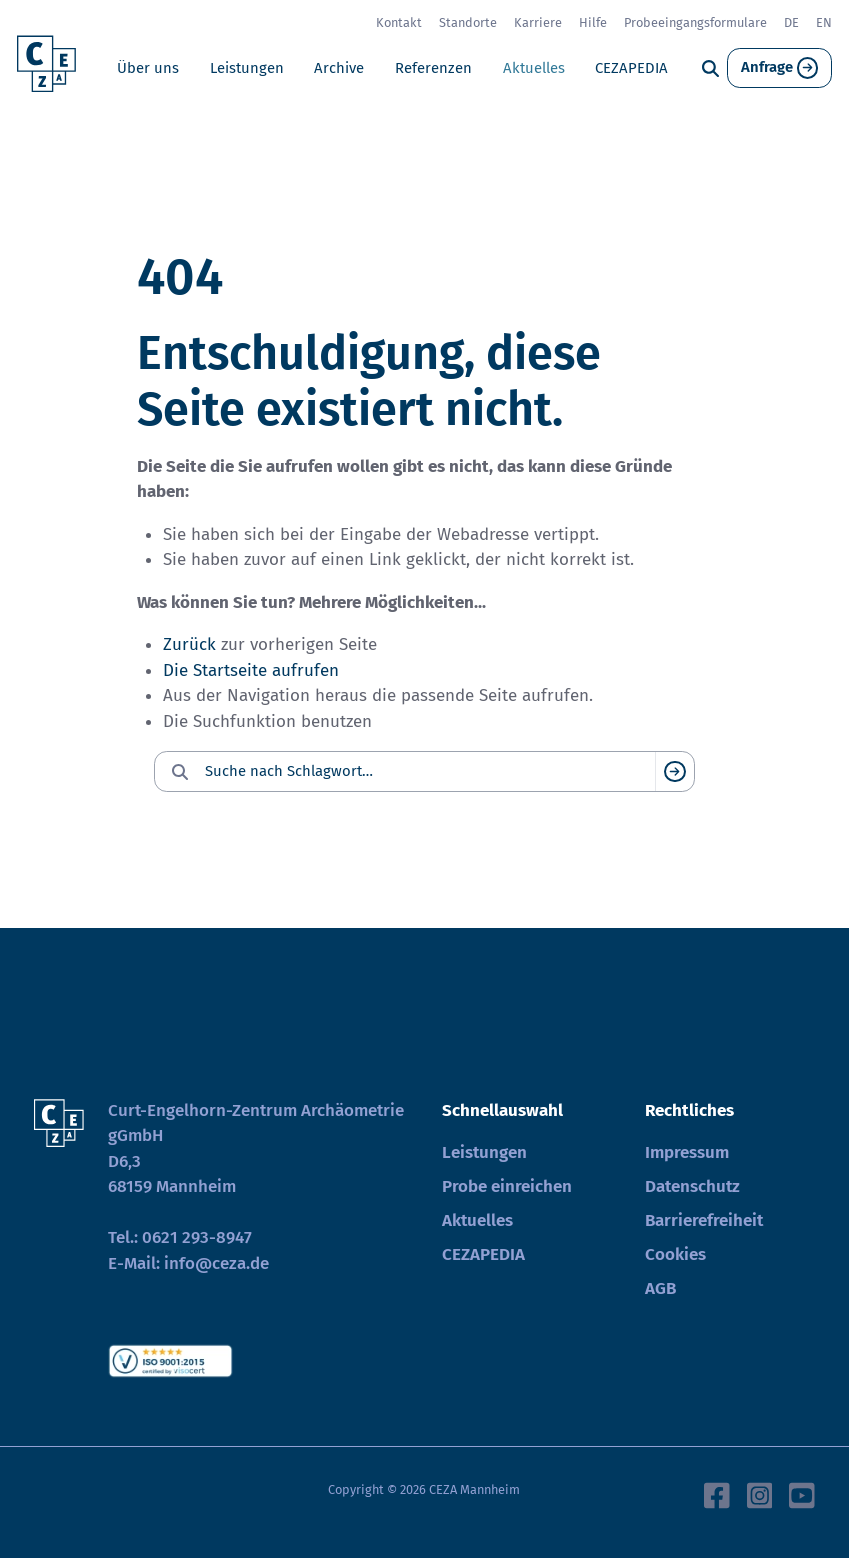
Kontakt (399, 22)
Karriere (538, 22)
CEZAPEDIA (631, 68)
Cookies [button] (675, 1254)
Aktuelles (534, 68)
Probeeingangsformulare (695, 22)
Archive (339, 68)
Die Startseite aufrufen (251, 670)
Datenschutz (692, 1186)
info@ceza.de (216, 1263)
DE (791, 22)
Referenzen (433, 68)
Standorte (468, 22)
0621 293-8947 (197, 1237)
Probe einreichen (507, 1186)
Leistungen (247, 68)
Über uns (148, 68)
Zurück (189, 644)
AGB (660, 1288)
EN (824, 22)
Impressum (687, 1152)
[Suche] (710, 68)
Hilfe (593, 22)
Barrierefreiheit (704, 1220)
